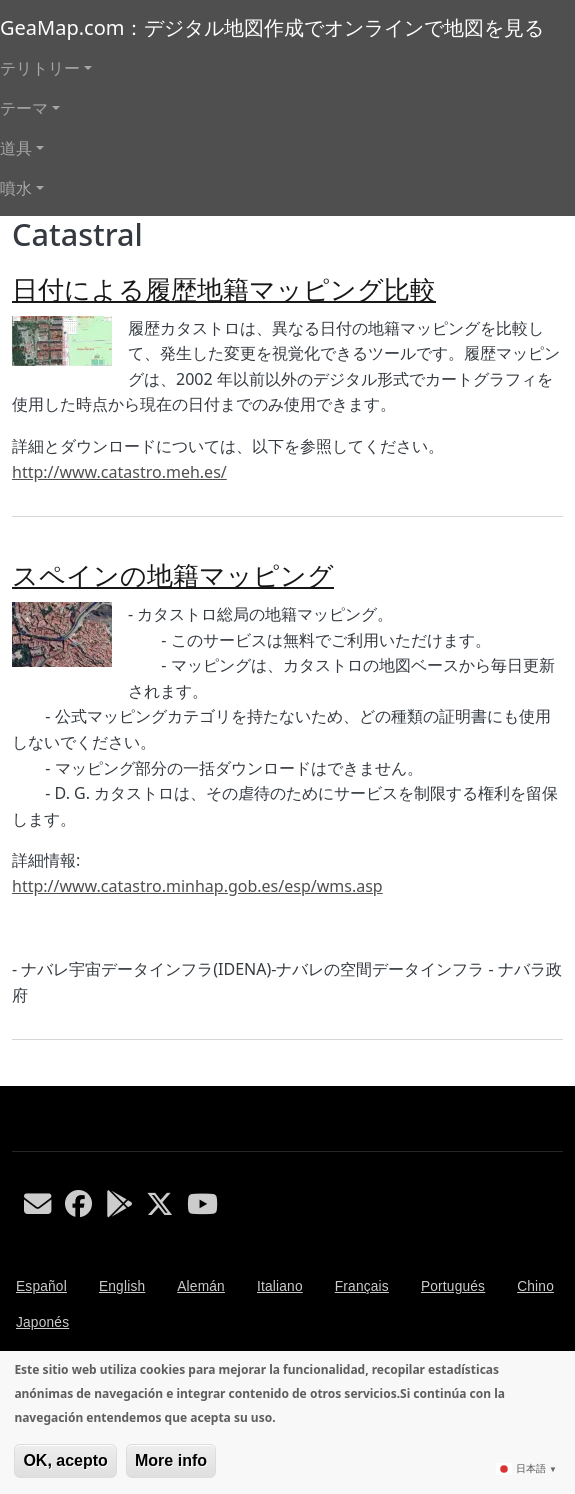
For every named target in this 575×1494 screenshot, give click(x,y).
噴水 (16, 188)
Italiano (280, 1286)
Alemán (201, 1286)
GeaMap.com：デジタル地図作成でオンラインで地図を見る (272, 27)
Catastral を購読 (20, 1078)
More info (171, 1460)
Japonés (42, 1322)
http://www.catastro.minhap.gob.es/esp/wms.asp (197, 886)
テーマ (24, 108)
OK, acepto (65, 1460)
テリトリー (40, 68)
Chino (535, 1286)
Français (362, 1286)
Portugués (453, 1286)
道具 (16, 148)
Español (41, 1286)
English (122, 1286)
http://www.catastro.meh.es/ (119, 472)
